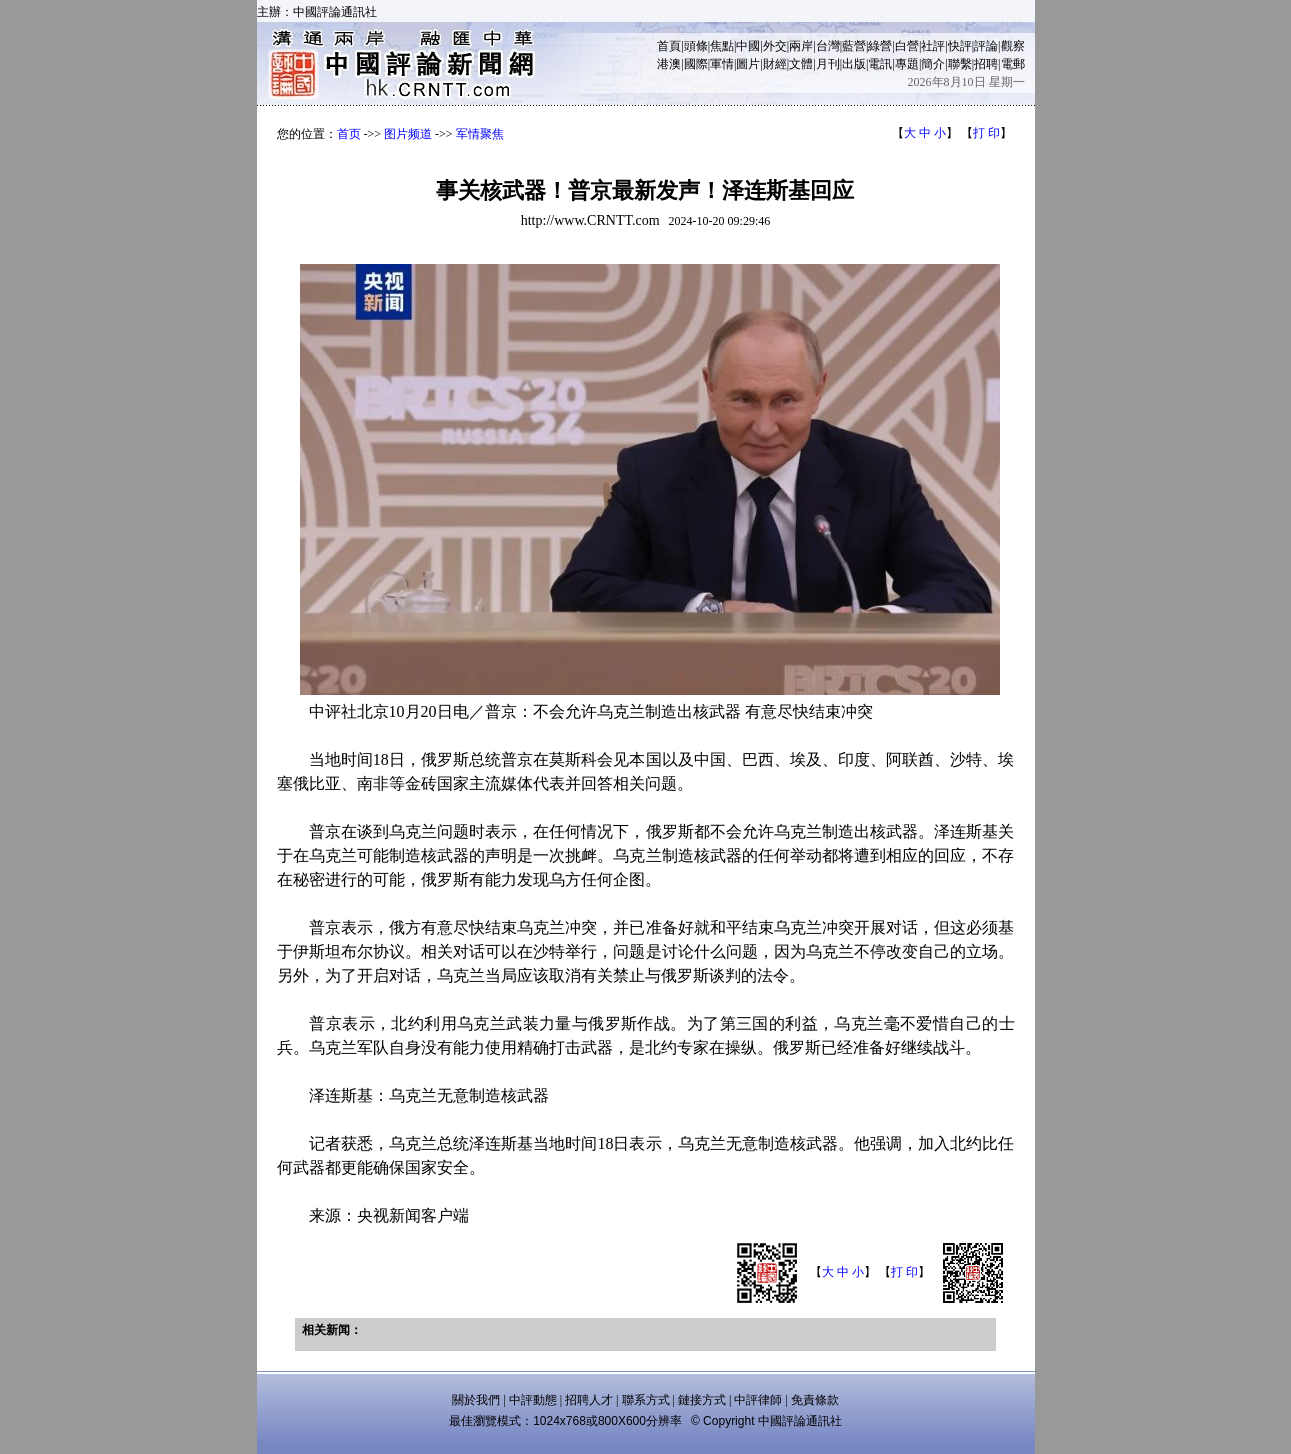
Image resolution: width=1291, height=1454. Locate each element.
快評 (960, 46)
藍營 (854, 46)
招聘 (986, 64)
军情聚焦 (480, 134)
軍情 (722, 64)
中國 (748, 46)
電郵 (1013, 64)
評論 (986, 46)
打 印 (986, 133)
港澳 (669, 64)
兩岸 (801, 46)
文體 (801, 64)
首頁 (669, 46)
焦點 (722, 46)
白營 (907, 46)
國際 (696, 64)
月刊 (828, 64)
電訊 (880, 64)
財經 (775, 64)
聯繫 (960, 64)
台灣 (828, 46)
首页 (349, 134)
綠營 (880, 46)
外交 (775, 46)
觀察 (1013, 46)
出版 (854, 64)
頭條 (696, 46)
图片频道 (408, 134)
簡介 (933, 64)
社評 (933, 46)
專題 (907, 64)
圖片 (748, 64)
